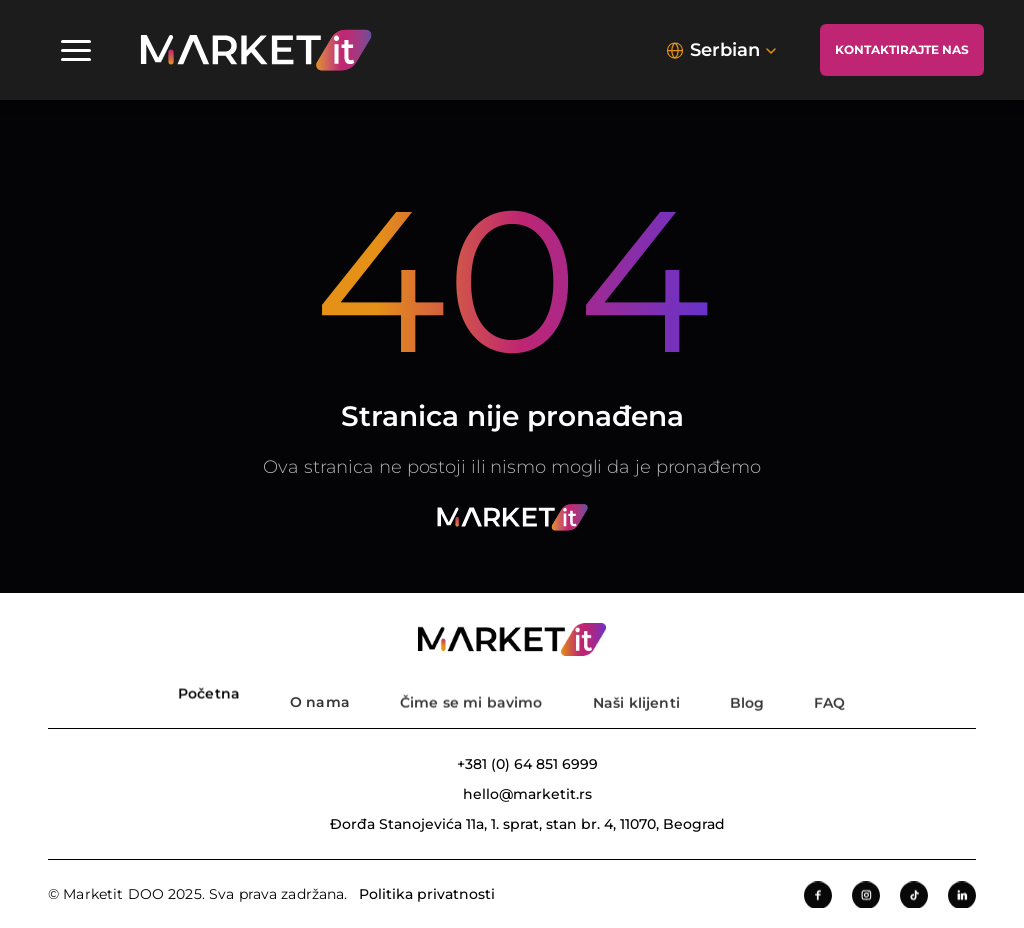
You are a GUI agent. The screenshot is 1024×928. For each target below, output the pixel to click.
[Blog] (747, 692)
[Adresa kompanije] (512, 824)
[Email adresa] (512, 794)
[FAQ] (829, 692)
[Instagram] (866, 897)
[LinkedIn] (962, 897)
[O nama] (320, 692)
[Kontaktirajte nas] (902, 50)
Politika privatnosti (427, 895)
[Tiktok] (914, 897)
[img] (256, 50)
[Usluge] (471, 692)
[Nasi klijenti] (636, 692)
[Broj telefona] (512, 764)
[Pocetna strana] (209, 692)
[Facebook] (818, 897)
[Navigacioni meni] (76, 50)
